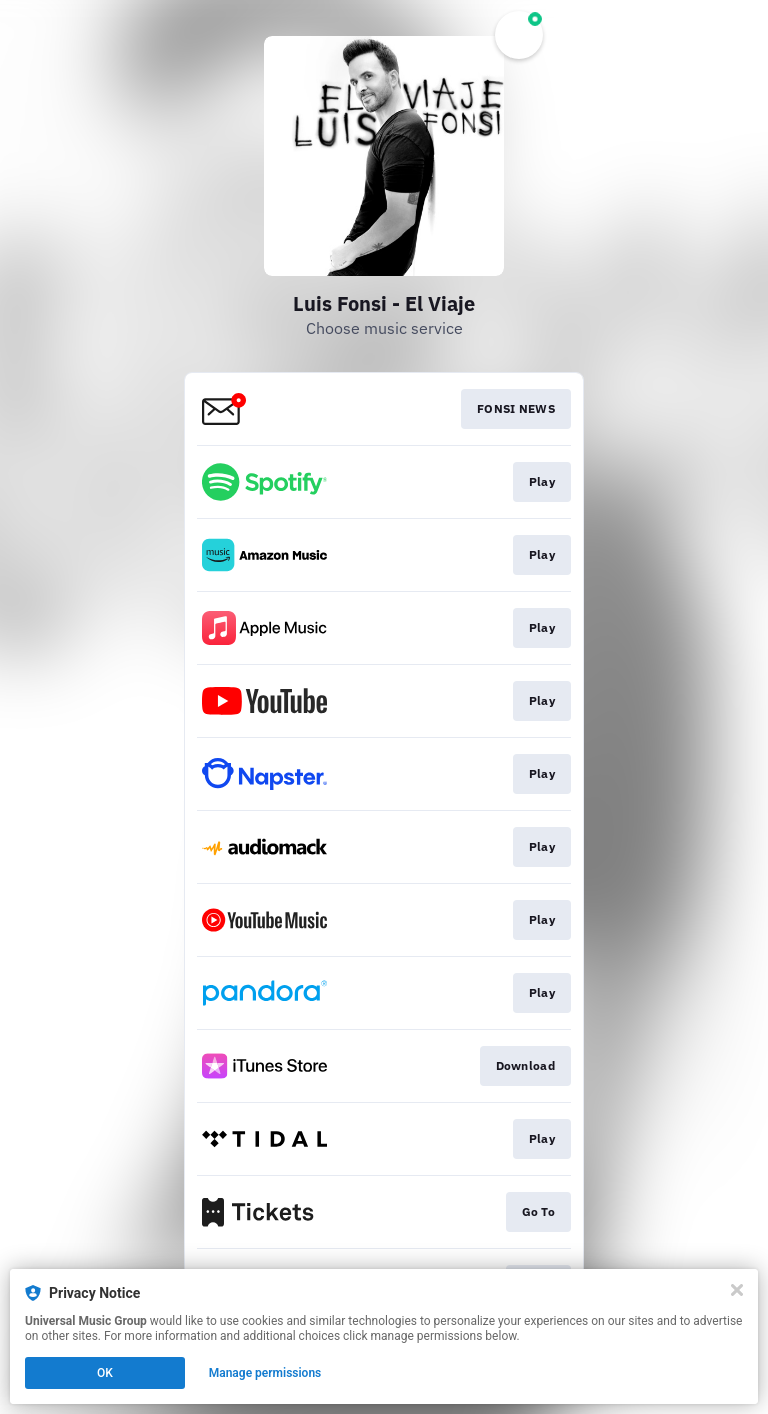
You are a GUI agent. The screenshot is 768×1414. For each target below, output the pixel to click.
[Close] (737, 1290)
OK (105, 1373)
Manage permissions (265, 1373)
